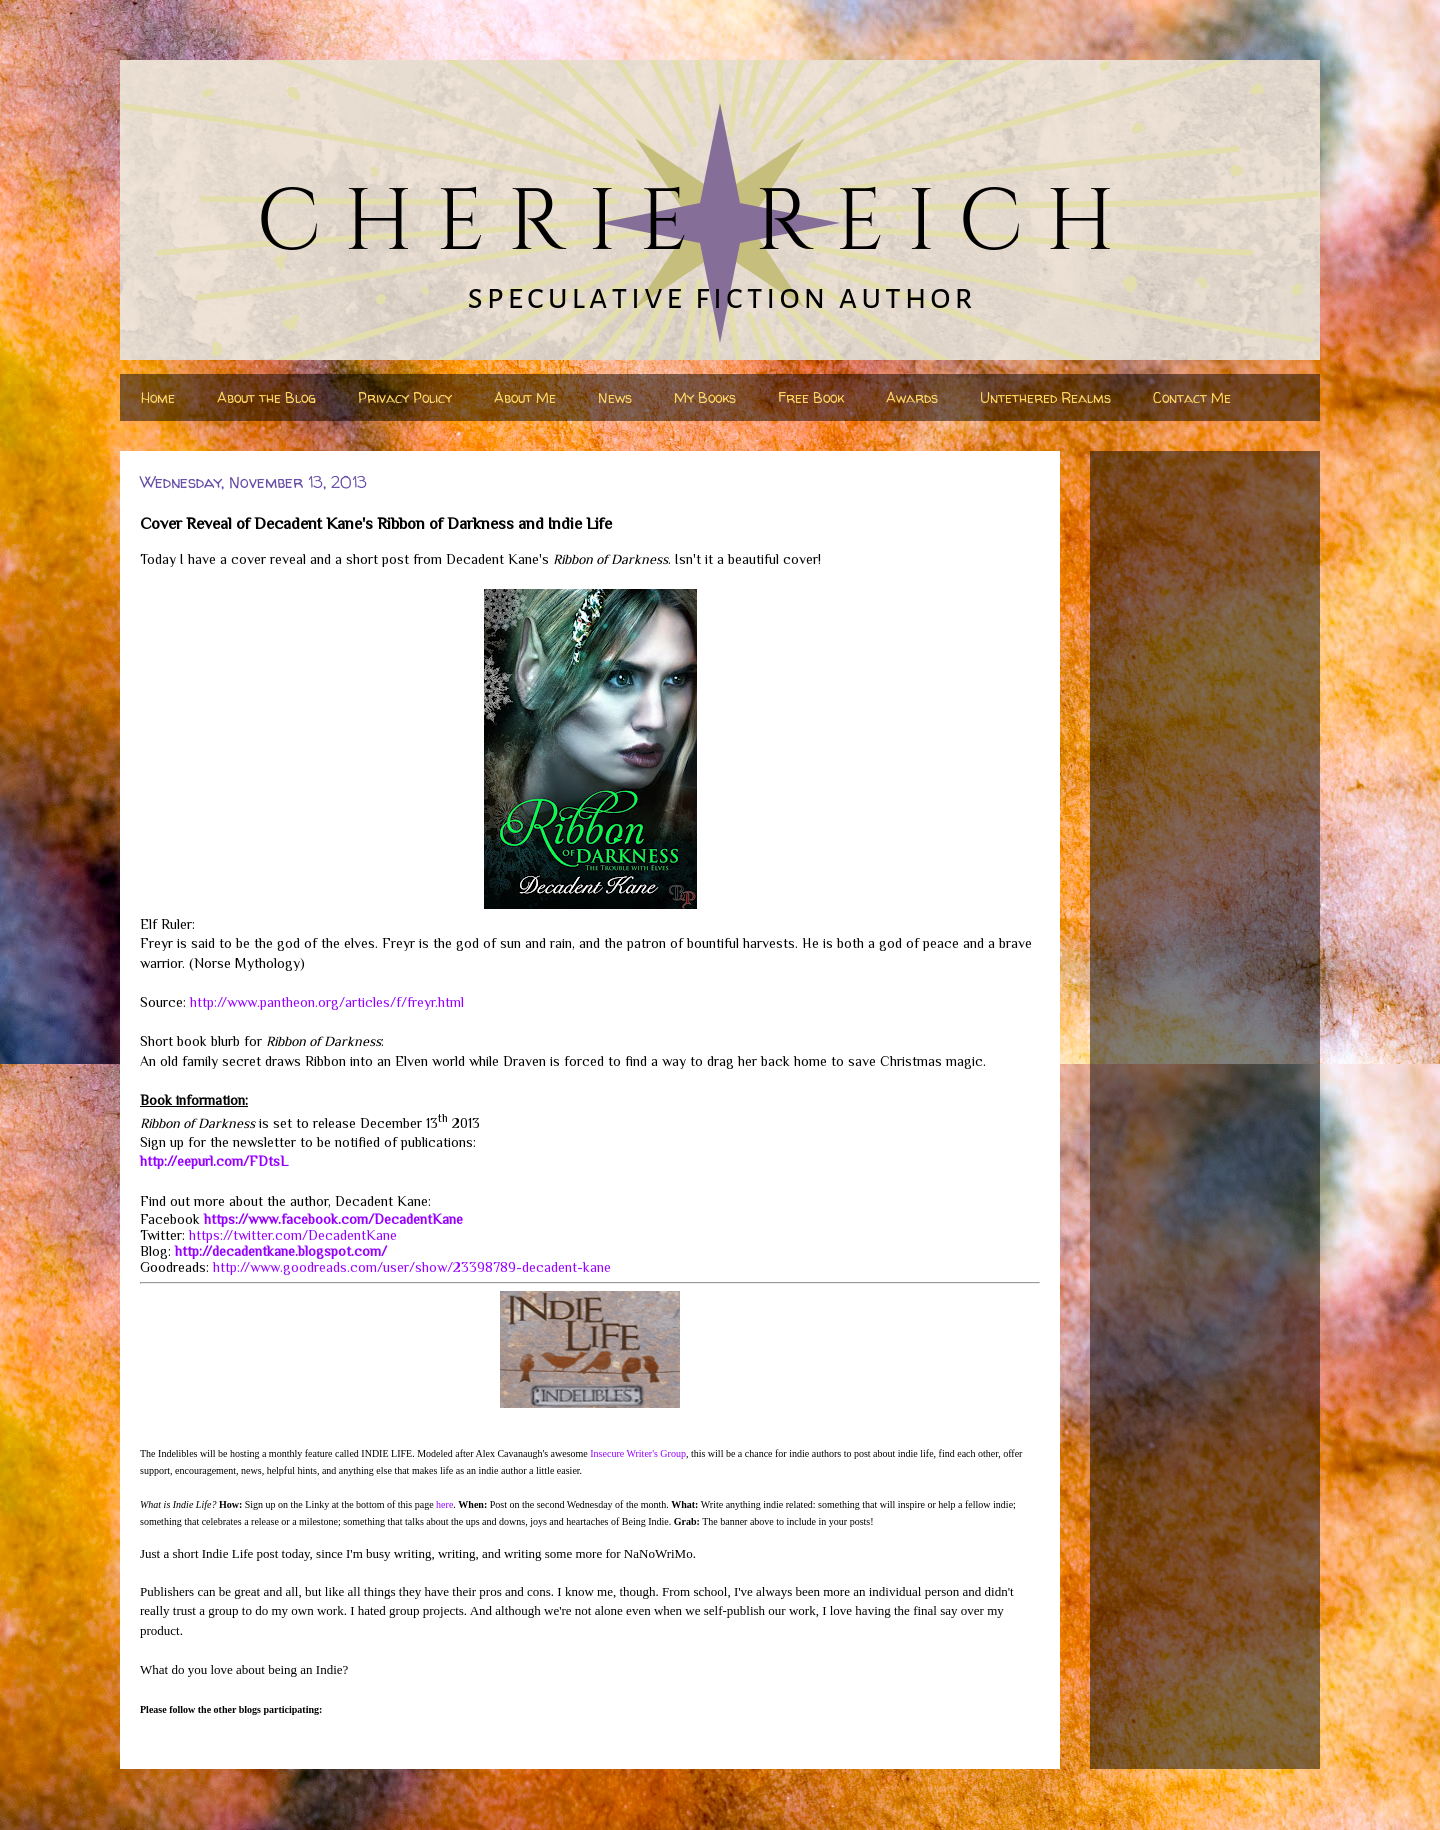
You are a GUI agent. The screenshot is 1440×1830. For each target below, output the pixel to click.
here (444, 1504)
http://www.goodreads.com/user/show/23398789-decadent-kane (412, 1267)
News (615, 397)
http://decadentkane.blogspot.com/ (281, 1251)
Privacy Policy (405, 397)
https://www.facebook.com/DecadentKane (333, 1219)
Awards (912, 397)
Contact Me (1192, 397)
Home (158, 397)
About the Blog (266, 397)
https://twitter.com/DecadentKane (293, 1235)
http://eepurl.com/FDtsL (214, 1161)
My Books (705, 397)
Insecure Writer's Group (638, 1453)
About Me (525, 397)
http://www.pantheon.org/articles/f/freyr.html (327, 1002)
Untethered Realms (1045, 397)
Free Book (811, 397)
